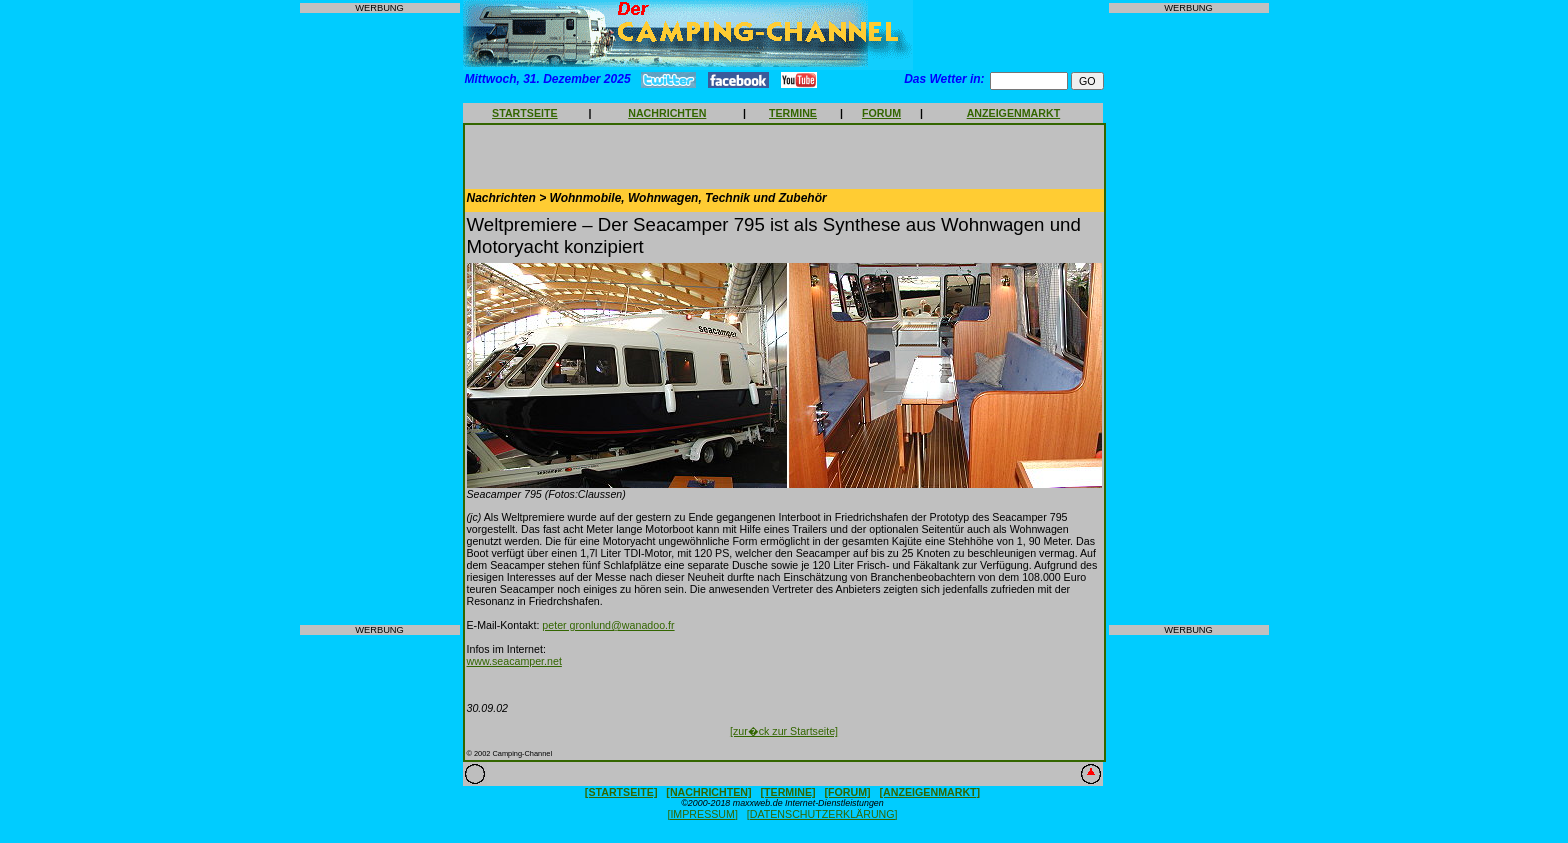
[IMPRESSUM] (702, 814)
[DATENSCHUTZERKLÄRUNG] (822, 814)
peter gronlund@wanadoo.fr (608, 625)
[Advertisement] (380, 319)
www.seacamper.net (514, 661)
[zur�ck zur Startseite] (784, 731)
